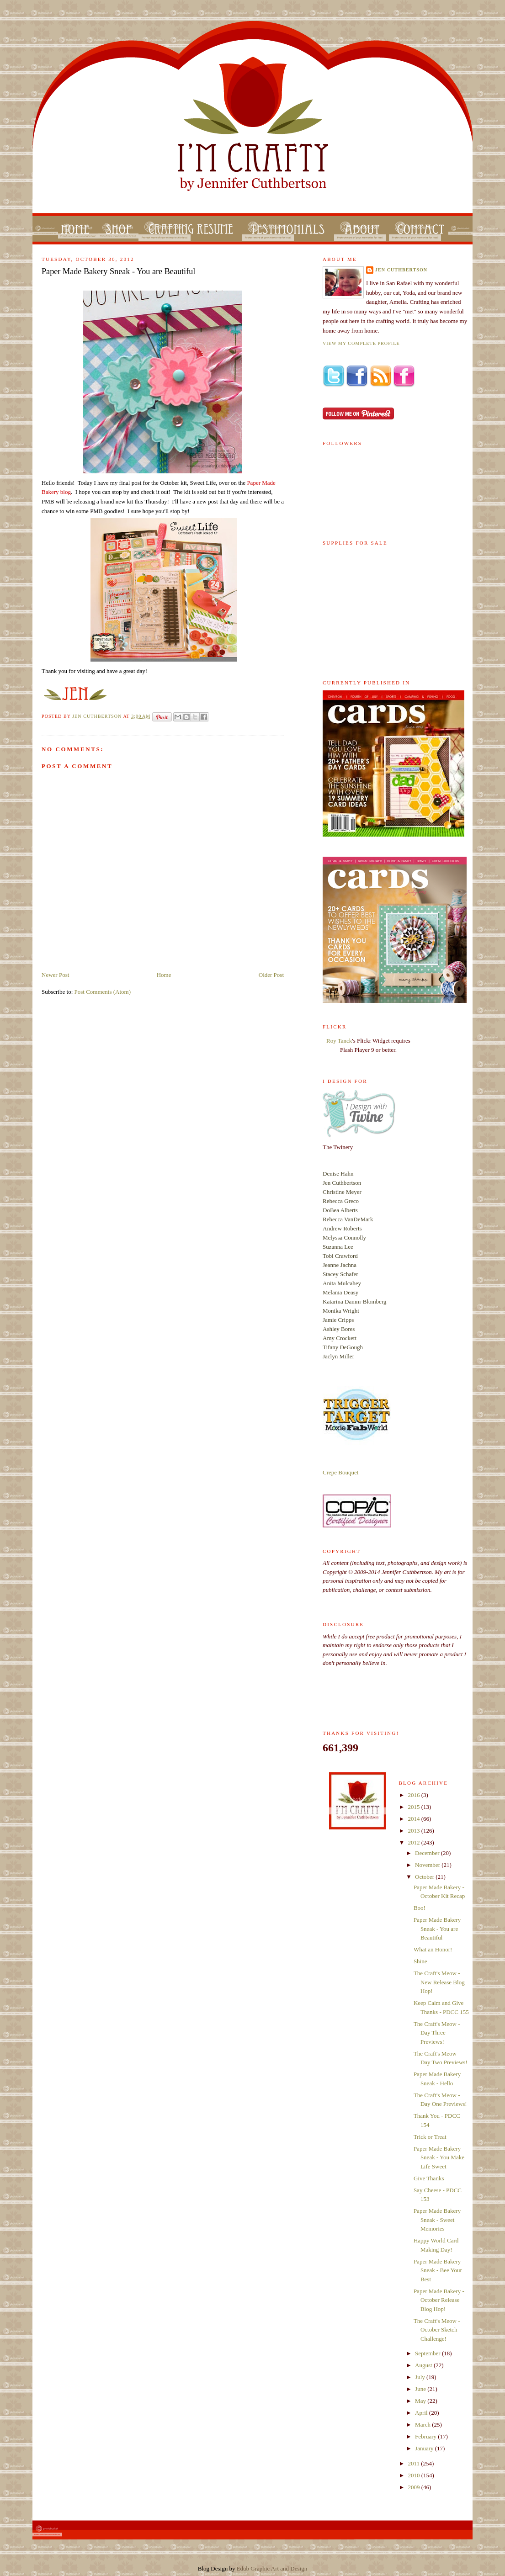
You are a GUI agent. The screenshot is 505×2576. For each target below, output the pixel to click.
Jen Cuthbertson (97, 716)
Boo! (419, 1907)
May (421, 2400)
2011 (414, 2463)
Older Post (271, 974)
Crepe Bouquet (340, 1472)
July (420, 2377)
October (425, 1876)
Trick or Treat (430, 2136)
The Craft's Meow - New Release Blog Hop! (439, 1982)
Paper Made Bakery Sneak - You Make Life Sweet (439, 2157)
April (422, 2412)
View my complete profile (361, 343)
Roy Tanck (339, 1040)
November (428, 1864)
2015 (414, 1806)
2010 (414, 2475)
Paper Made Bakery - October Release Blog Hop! (439, 2300)
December (428, 1853)
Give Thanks (429, 2178)
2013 (414, 1830)
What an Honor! (433, 1949)
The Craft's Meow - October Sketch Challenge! (437, 2329)
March (423, 2424)
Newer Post (55, 974)
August (424, 2365)
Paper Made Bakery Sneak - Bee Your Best (438, 2270)
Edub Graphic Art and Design (272, 2568)
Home (164, 974)
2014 (414, 1818)
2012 (414, 1842)
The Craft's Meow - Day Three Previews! (437, 2032)
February (426, 2436)
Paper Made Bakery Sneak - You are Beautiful (437, 1928)
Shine (420, 1961)
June (421, 2388)
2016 (414, 1795)
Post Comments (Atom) (102, 991)
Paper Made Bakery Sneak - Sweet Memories (437, 2219)
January (425, 2448)
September (428, 2353)
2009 (414, 2487)
